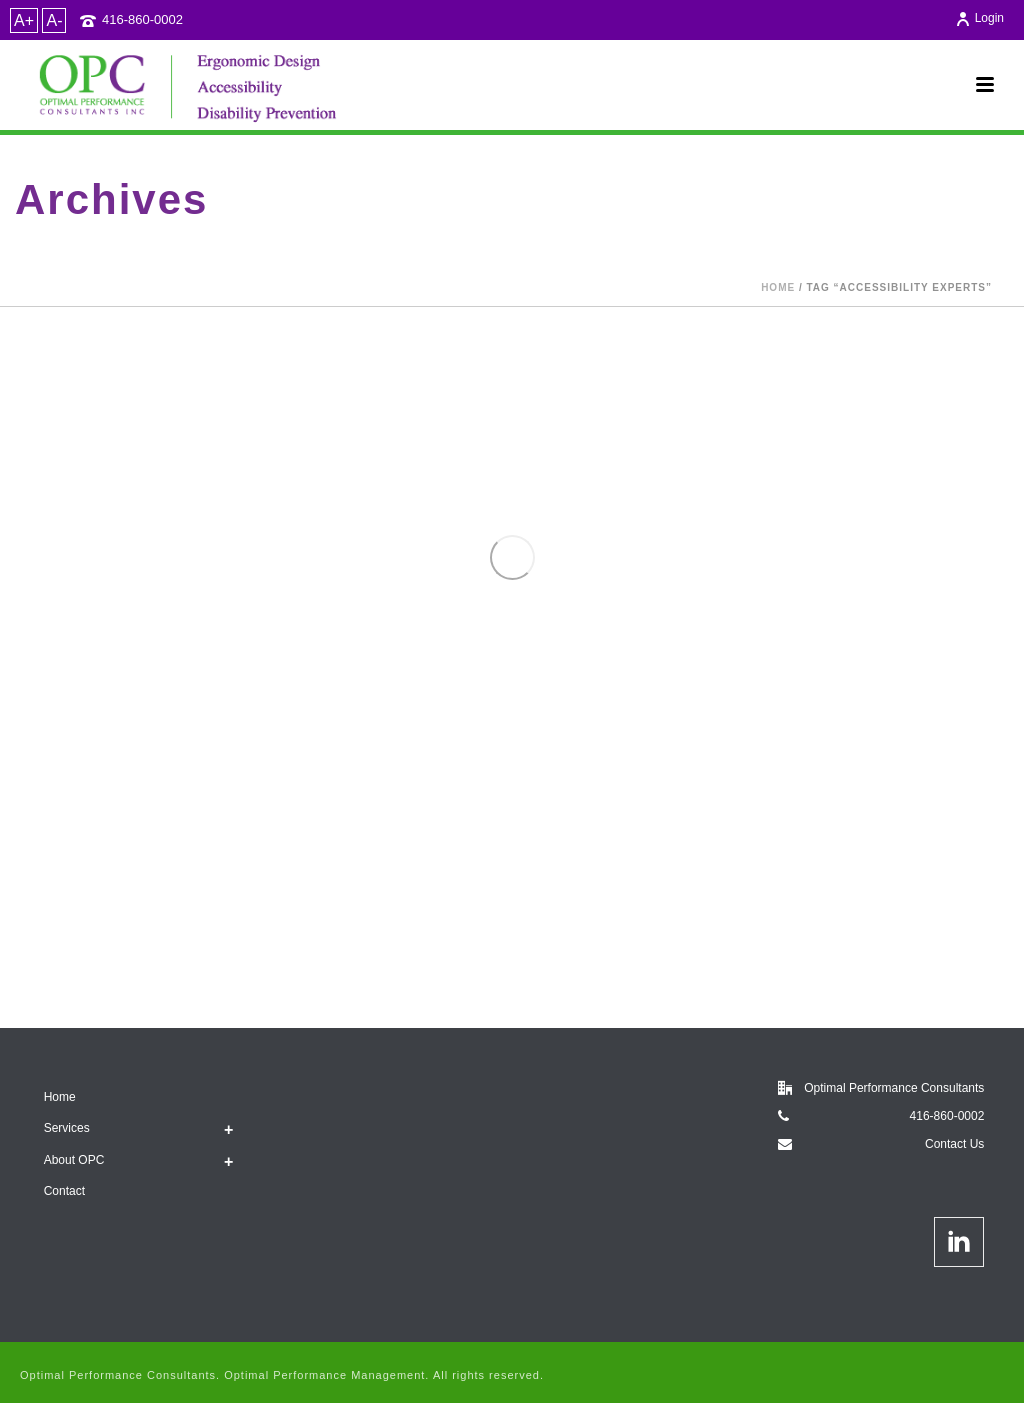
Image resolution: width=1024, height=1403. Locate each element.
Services (67, 1128)
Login (979, 18)
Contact (64, 1191)
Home (778, 287)
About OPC (74, 1160)
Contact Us (954, 1144)
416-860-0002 (142, 19)
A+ (24, 20)
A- (54, 20)
